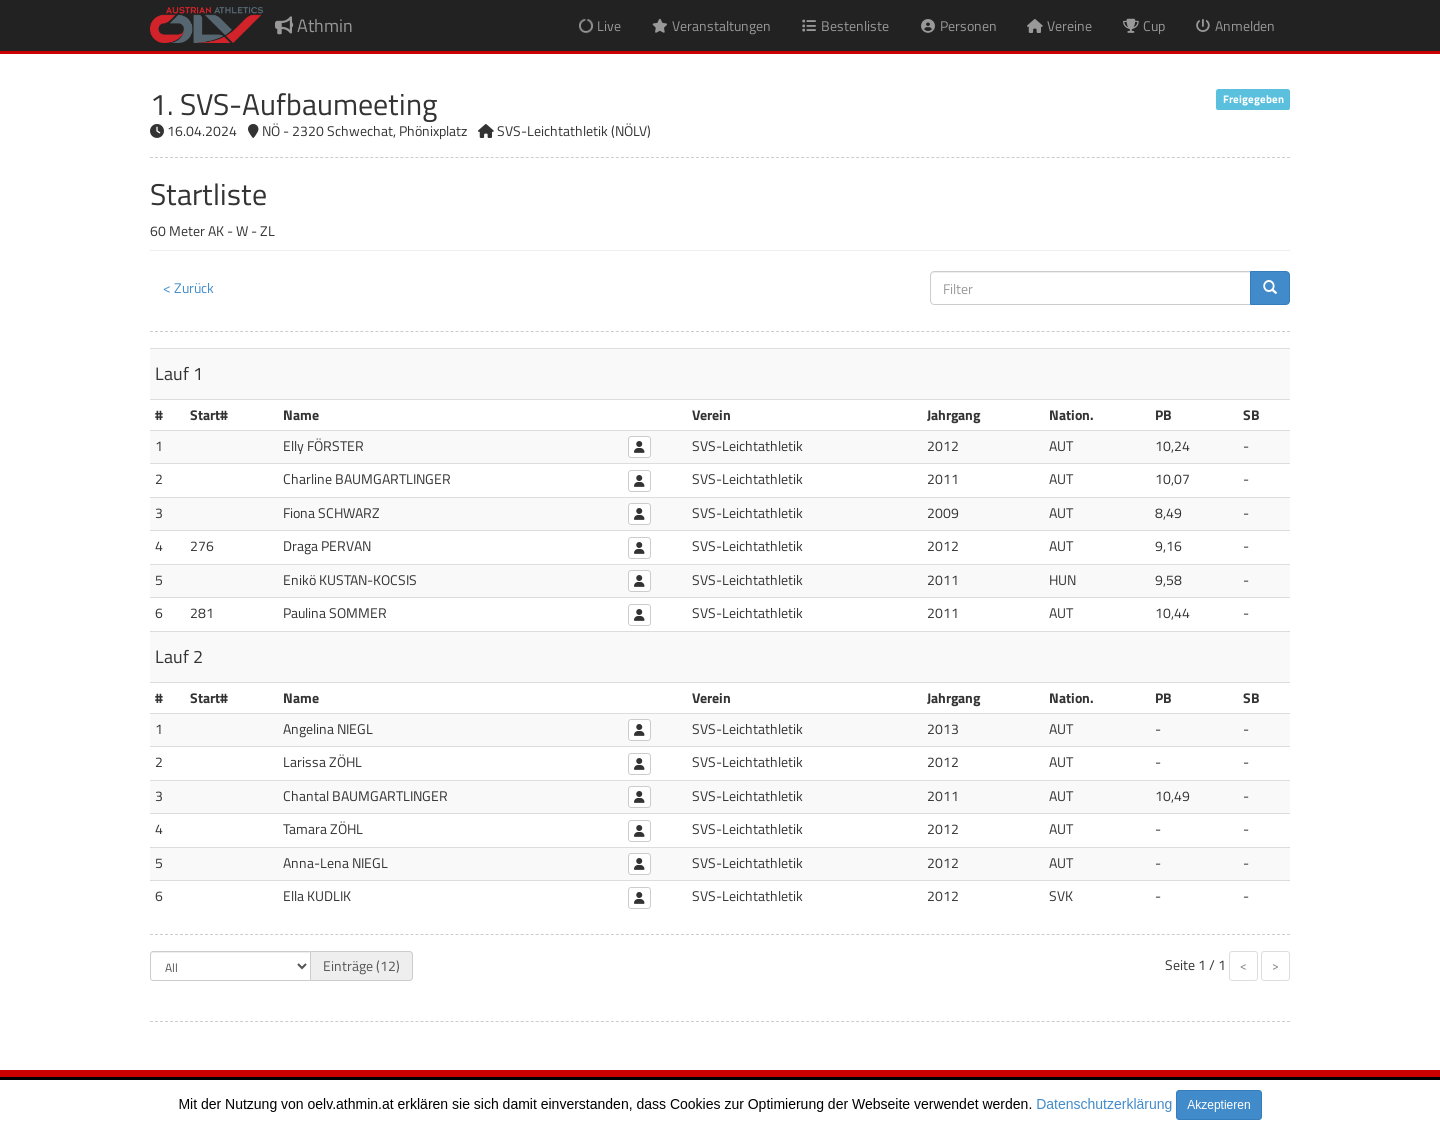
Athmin (314, 25)
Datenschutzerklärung (1104, 1104)
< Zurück (188, 287)
